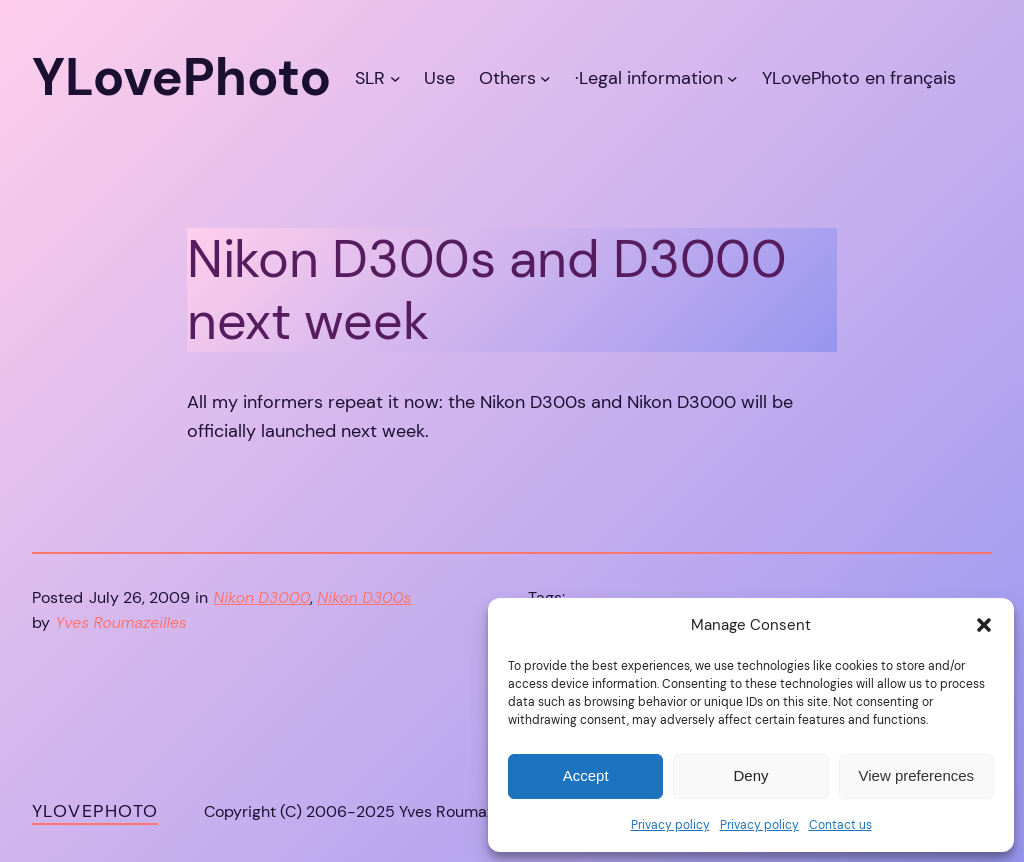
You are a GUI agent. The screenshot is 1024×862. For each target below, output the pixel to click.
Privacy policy (670, 825)
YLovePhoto (95, 811)
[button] (984, 625)
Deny (750, 775)
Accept (586, 775)
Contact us (840, 825)
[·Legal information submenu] (732, 77)
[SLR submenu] (395, 77)
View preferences (917, 775)
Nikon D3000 (262, 598)
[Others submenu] (545, 77)
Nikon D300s (364, 598)
